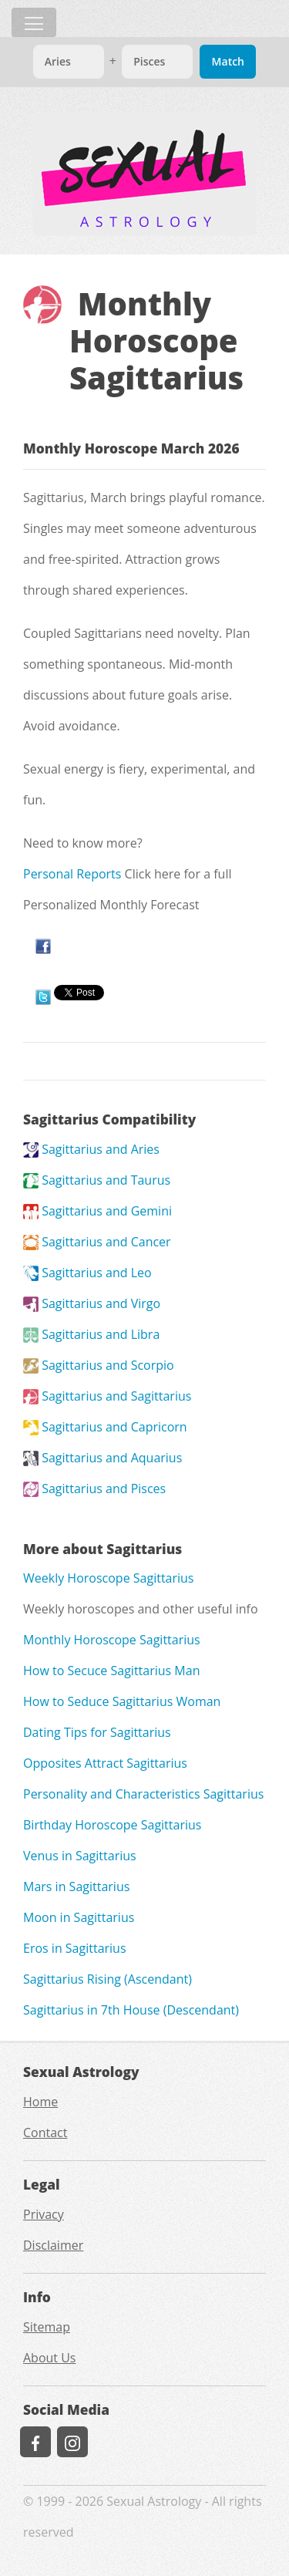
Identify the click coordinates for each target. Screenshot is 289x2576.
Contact (45, 2132)
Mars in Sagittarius (76, 1886)
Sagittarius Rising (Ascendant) (107, 1979)
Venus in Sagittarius (79, 1855)
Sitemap (46, 2326)
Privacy (43, 2214)
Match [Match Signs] (228, 61)
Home (40, 2101)
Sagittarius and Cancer (97, 1241)
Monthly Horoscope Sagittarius (111, 1639)
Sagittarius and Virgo (91, 1303)
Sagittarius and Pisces (94, 1488)
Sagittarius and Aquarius (102, 1457)
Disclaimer (53, 2245)
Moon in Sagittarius (78, 1917)
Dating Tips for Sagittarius (97, 1732)
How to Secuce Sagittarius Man (111, 1670)
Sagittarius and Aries (91, 1149)
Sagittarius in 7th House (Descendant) (131, 2009)
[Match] (68, 62)
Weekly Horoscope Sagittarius (108, 1578)
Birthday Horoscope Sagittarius (112, 1824)
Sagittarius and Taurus (96, 1180)
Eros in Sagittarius (74, 1948)
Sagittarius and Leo (87, 1272)
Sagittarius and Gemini (97, 1210)
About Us (49, 2357)
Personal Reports (72, 873)
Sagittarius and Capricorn (105, 1426)
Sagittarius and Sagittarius (107, 1395)
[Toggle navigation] (34, 22)
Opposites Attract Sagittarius (105, 1763)
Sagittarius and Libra (91, 1334)
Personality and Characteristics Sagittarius (143, 1793)
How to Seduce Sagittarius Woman (121, 1701)
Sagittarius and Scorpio (98, 1365)
